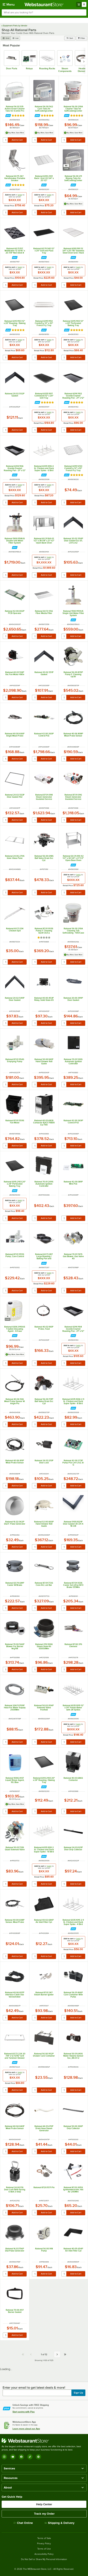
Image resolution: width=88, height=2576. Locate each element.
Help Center (44, 2504)
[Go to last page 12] (65, 2354)
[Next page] (57, 2354)
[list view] (15, 38)
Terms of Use (44, 2549)
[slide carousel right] (84, 61)
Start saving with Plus (23, 2411)
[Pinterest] (38, 2456)
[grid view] (6, 38)
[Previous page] (31, 2354)
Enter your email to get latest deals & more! (34, 2387)
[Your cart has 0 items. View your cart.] (81, 4)
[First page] (23, 2354)
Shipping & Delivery (59, 2523)
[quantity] (5, 140)
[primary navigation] (9, 4)
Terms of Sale (44, 2538)
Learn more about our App (26, 2428)
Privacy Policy (44, 2543)
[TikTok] (30, 2456)
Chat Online (23, 2523)
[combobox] (44, 12)
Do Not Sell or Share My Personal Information (44, 2559)
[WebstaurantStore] (44, 2440)
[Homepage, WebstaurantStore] (44, 4)
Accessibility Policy (44, 2554)
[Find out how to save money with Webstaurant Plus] (8, 115)
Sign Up (78, 2392)
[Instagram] (4, 2456)
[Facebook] (21, 2456)
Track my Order (44, 2513)
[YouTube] (12, 2456)
